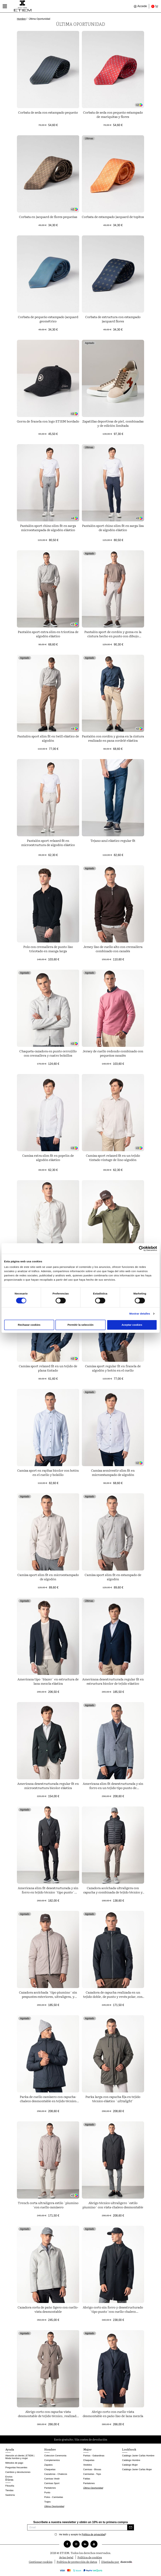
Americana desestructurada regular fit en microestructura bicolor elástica (48, 1785)
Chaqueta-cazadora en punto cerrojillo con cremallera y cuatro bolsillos (48, 1053)
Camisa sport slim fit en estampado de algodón (113, 1576)
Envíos (8, 2476)
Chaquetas (50, 2469)
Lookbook (129, 2449)
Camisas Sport (51, 2483)
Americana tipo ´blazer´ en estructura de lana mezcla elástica (48, 1681)
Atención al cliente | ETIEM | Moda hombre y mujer (19, 2457)
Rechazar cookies (29, 1324)
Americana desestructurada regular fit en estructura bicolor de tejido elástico (113, 1681)
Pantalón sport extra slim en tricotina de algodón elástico (48, 633)
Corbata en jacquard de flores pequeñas (48, 216)
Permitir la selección (81, 1324)
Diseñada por (116, 2562)
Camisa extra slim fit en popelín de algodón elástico (48, 1157)
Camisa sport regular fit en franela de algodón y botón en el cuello (113, 1368)
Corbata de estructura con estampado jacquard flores (113, 318)
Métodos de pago (14, 2462)
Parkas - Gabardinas (93, 2455)
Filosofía (9, 2485)
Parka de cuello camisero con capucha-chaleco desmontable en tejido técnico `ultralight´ (48, 2101)
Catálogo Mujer (130, 2464)
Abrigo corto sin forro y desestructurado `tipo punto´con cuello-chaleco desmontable (113, 2311)
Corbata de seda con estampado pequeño (48, 112)
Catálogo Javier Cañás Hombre (138, 2455)
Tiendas (9, 2490)
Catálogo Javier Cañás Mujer (137, 2469)
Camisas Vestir (52, 2478)
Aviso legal (66, 2557)
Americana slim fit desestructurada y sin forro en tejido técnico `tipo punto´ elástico (48, 1892)
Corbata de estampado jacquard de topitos (113, 216)
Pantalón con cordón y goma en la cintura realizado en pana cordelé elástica (113, 738)
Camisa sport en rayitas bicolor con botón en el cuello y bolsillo (48, 1472)
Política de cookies (89, 2557)
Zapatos (48, 2464)
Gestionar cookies (40, 2562)
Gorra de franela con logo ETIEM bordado (48, 421)
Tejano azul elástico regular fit (112, 840)
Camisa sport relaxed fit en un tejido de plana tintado (48, 1368)
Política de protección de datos (77, 2562)
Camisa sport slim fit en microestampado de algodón (48, 1576)
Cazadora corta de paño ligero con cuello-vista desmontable (48, 2309)
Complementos (52, 2460)
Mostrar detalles (139, 1313)
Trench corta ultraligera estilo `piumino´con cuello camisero (48, 2204)
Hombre (21, 18)
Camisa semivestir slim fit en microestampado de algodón (113, 1472)
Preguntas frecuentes (16, 2467)
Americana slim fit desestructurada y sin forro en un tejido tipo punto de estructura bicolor (113, 1787)
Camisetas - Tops (92, 2474)
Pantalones (50, 2488)
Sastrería (10, 2495)
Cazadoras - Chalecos (55, 2474)
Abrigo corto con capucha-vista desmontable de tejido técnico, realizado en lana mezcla (48, 2415)
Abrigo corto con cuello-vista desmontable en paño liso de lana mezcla (113, 2413)
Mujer (87, 2449)
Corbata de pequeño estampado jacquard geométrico (48, 318)
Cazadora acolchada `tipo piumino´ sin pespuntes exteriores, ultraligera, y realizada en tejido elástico (48, 1996)
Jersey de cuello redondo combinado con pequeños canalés (113, 1053)
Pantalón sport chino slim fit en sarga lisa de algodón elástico (113, 527)
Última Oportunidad (54, 2506)
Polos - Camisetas (53, 2497)
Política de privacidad (93, 2534)
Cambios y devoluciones (17, 2472)
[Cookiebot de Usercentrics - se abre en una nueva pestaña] (141, 1248)
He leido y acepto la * (82, 2534)
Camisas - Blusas (92, 2469)
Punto (47, 2492)
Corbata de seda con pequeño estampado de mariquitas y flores (113, 114)
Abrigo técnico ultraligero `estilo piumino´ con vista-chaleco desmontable (113, 2204)
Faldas (86, 2478)
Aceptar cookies (132, 1324)
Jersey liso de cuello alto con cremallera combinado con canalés (112, 948)
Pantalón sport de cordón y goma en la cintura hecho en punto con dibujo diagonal (112, 636)
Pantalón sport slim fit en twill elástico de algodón (48, 738)
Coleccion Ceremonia (55, 2455)
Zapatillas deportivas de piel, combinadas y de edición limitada (113, 423)
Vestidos (87, 2464)
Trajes (47, 2501)
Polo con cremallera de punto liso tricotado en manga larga (48, 948)
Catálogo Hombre (131, 2460)
